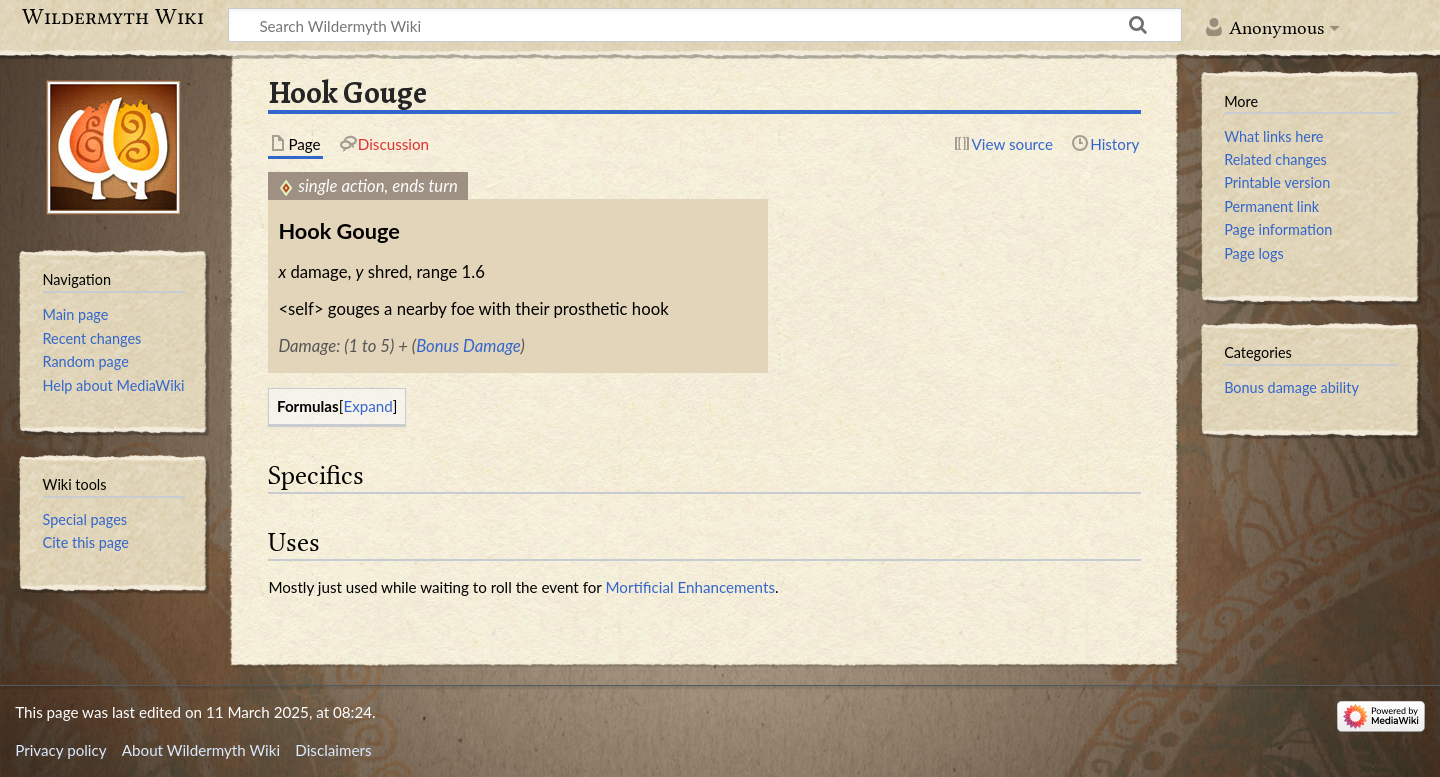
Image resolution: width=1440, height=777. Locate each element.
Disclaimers (333, 750)
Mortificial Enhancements (690, 587)
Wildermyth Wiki (113, 17)
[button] (368, 406)
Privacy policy (60, 750)
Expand (367, 406)
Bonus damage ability (1291, 387)
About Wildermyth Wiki (201, 750)
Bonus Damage (468, 346)
